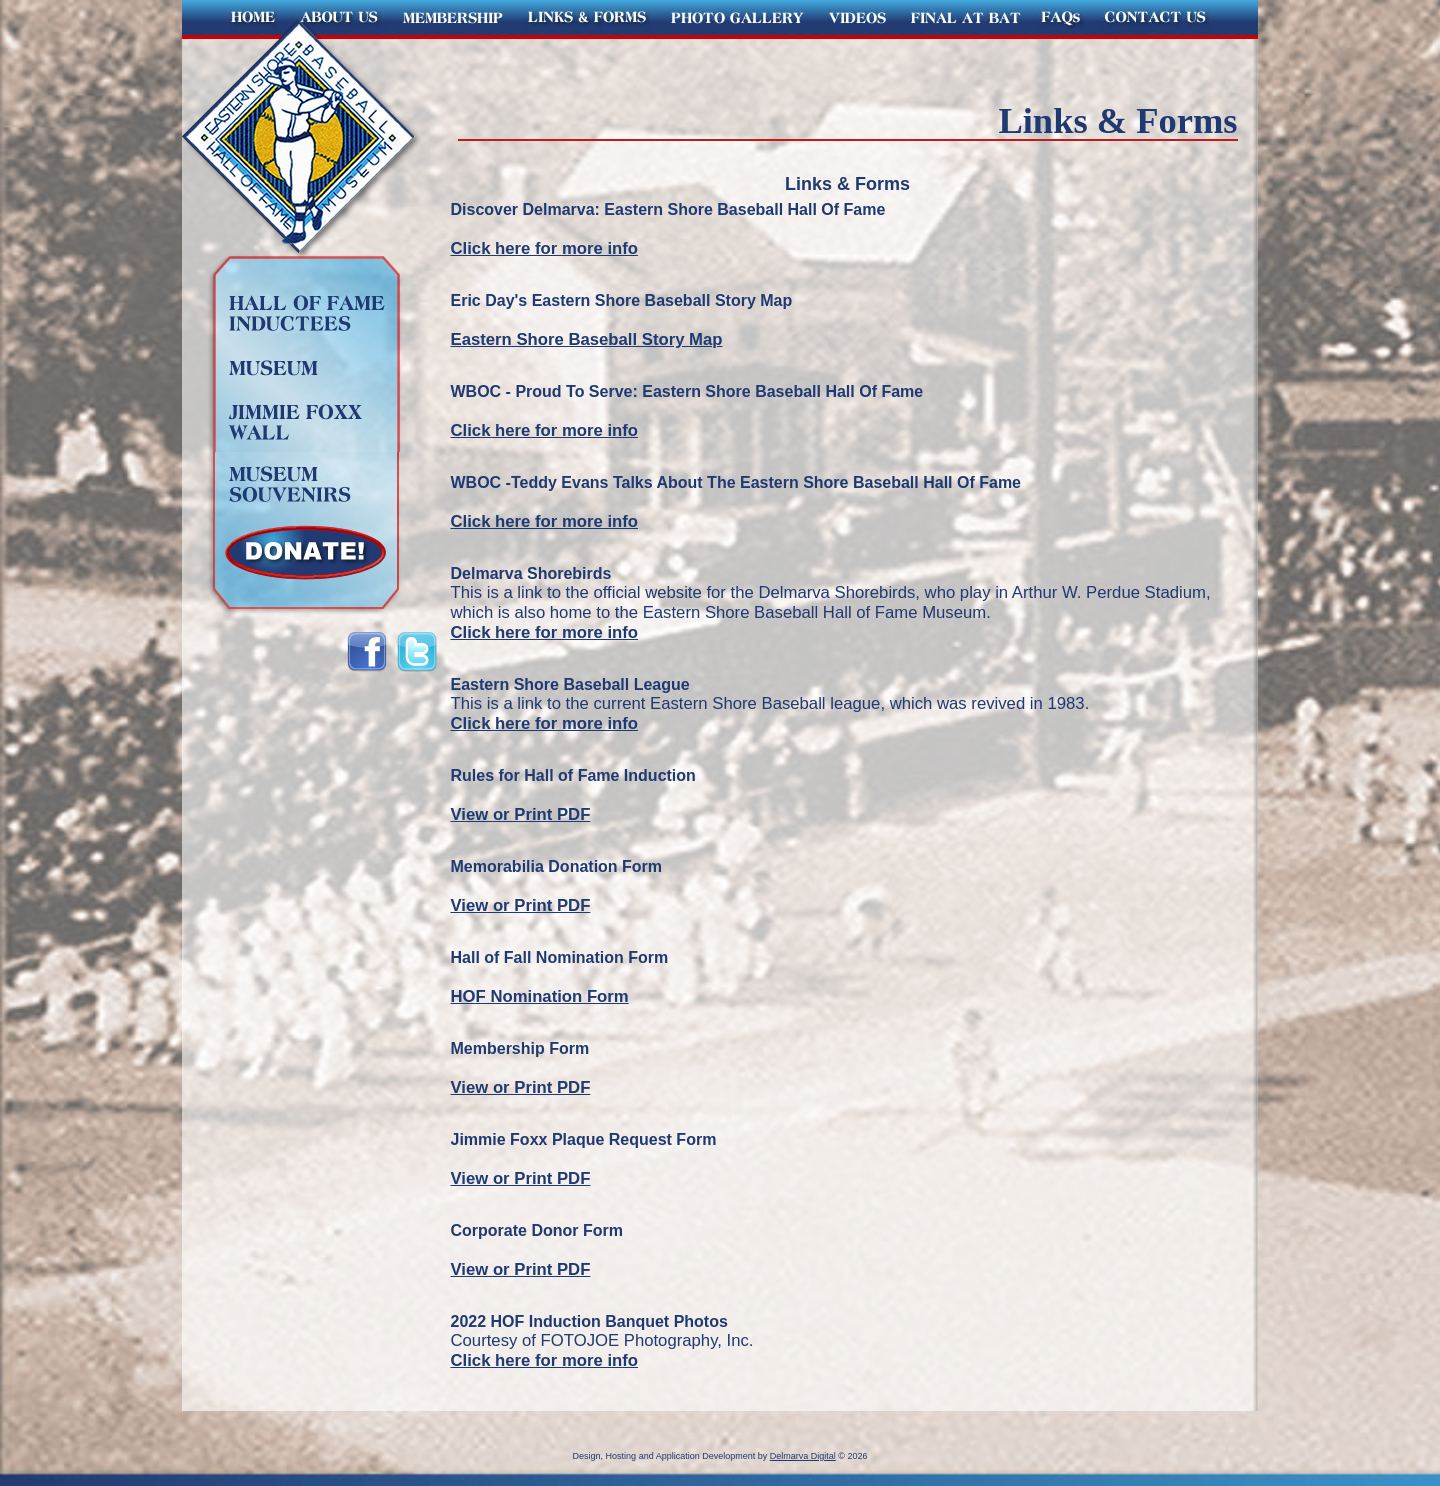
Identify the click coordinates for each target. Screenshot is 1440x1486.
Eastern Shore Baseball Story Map (587, 339)
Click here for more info (545, 248)
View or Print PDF (521, 814)
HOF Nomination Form (540, 996)
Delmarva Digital (803, 1456)
